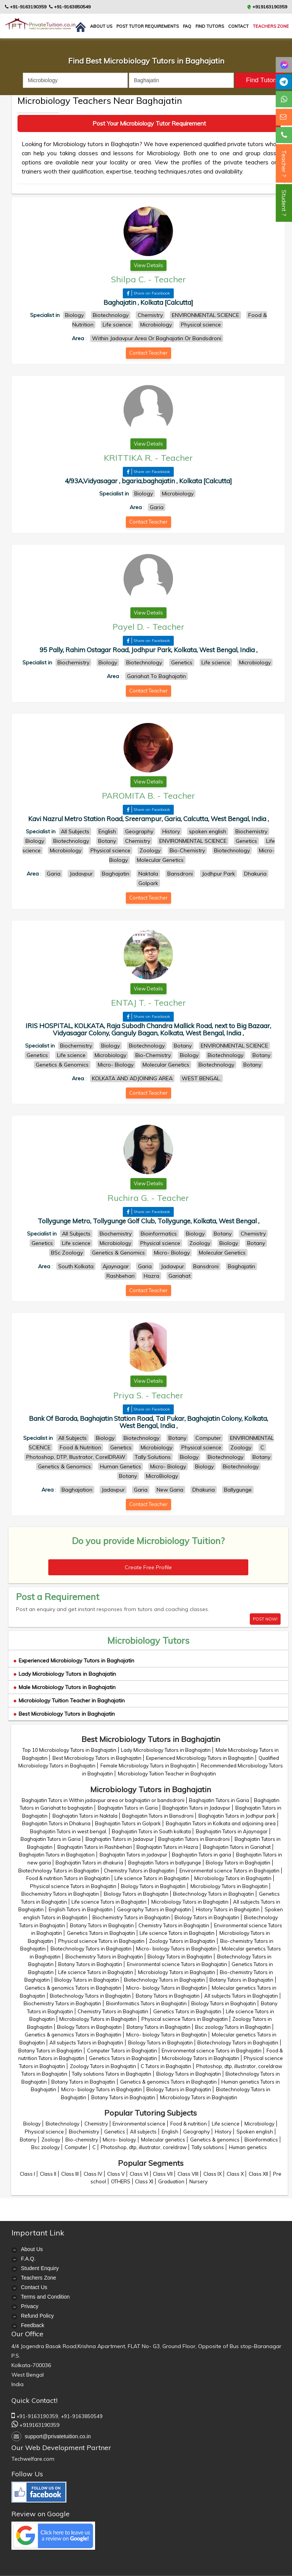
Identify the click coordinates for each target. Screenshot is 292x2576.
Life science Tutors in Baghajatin (151, 1878)
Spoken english (254, 2132)
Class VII (163, 2174)
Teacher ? (284, 163)
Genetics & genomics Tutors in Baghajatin (73, 1988)
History (223, 2132)
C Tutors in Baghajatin (166, 2066)
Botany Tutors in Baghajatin (102, 1925)
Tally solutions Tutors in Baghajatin (111, 2074)
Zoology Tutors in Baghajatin (182, 1941)
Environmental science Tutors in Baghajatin (229, 1871)
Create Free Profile (148, 1567)
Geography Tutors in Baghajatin (154, 1909)
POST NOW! (265, 1619)
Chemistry (96, 2124)
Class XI (144, 2181)
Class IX (212, 2174)
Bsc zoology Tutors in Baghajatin (233, 2027)
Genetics (114, 2132)
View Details (148, 265)
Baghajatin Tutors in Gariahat (237, 1847)
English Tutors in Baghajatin (81, 1909)
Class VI (139, 2174)
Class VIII (188, 2174)
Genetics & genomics (215, 2140)
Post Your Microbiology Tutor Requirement (149, 123)
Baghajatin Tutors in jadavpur (133, 1855)
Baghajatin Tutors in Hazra (167, 1847)
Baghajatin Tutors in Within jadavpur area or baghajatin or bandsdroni (103, 1800)
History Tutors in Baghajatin (228, 1909)
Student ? (284, 203)
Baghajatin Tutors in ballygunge (164, 1863)
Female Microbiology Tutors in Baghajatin (148, 1765)
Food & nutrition (188, 2124)
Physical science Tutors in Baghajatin (73, 1886)
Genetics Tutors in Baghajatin (101, 1933)
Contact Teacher (148, 353)
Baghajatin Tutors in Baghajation (57, 1855)
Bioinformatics (261, 2140)
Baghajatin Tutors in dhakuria (89, 1863)
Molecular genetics (163, 2140)
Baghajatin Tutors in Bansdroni (158, 1816)
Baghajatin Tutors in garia (201, 1855)
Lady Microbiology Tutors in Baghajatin (65, 1673)
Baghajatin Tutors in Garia (219, 1800)
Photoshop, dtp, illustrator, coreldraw (144, 2147)
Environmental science (139, 2124)
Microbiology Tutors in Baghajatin (232, 1878)
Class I (27, 2174)
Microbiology (259, 2124)
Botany (28, 2140)
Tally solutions (208, 2147)
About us (101, 26)
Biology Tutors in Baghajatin (238, 1863)
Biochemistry (84, 2132)
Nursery (198, 2181)
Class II (48, 2174)
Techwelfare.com (32, 2458)
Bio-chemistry (81, 2140)
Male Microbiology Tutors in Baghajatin (65, 1687)
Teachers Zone (271, 26)
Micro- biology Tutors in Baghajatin (176, 1949)
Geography (196, 2132)
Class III (70, 2174)
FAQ (187, 26)
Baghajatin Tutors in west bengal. (68, 1831)
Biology (32, 2124)
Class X (235, 2174)
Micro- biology (119, 2140)
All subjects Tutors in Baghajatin (241, 1996)
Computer (76, 2147)
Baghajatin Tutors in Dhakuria (56, 1823)
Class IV (93, 2174)
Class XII (258, 2174)
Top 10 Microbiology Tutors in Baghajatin (69, 1750)
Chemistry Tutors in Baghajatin (139, 1871)
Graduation (171, 2181)
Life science (226, 2124)
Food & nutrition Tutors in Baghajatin (68, 1878)
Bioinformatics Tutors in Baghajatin (146, 2003)
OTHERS (120, 2181)
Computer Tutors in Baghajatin (122, 2050)
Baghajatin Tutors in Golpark (128, 1823)
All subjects (143, 2132)
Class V (116, 2174)
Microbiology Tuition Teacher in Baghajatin (69, 1700)
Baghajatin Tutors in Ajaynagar (232, 1831)
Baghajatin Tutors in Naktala (84, 1816)
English (170, 2132)
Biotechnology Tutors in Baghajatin (58, 1871)
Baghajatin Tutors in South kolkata (151, 1831)
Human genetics (248, 2147)
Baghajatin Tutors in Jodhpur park (237, 1816)
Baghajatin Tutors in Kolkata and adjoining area (221, 1823)
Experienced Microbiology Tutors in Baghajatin (74, 1660)
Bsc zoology (45, 2147)
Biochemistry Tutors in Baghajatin (60, 1894)
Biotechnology (62, 2124)
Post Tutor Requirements (147, 26)
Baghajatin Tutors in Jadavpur (196, 1808)
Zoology (50, 2140)
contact (238, 26)
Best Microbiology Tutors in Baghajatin (64, 1713)
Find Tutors (209, 26)
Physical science (44, 2132)
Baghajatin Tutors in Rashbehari (94, 1847)
